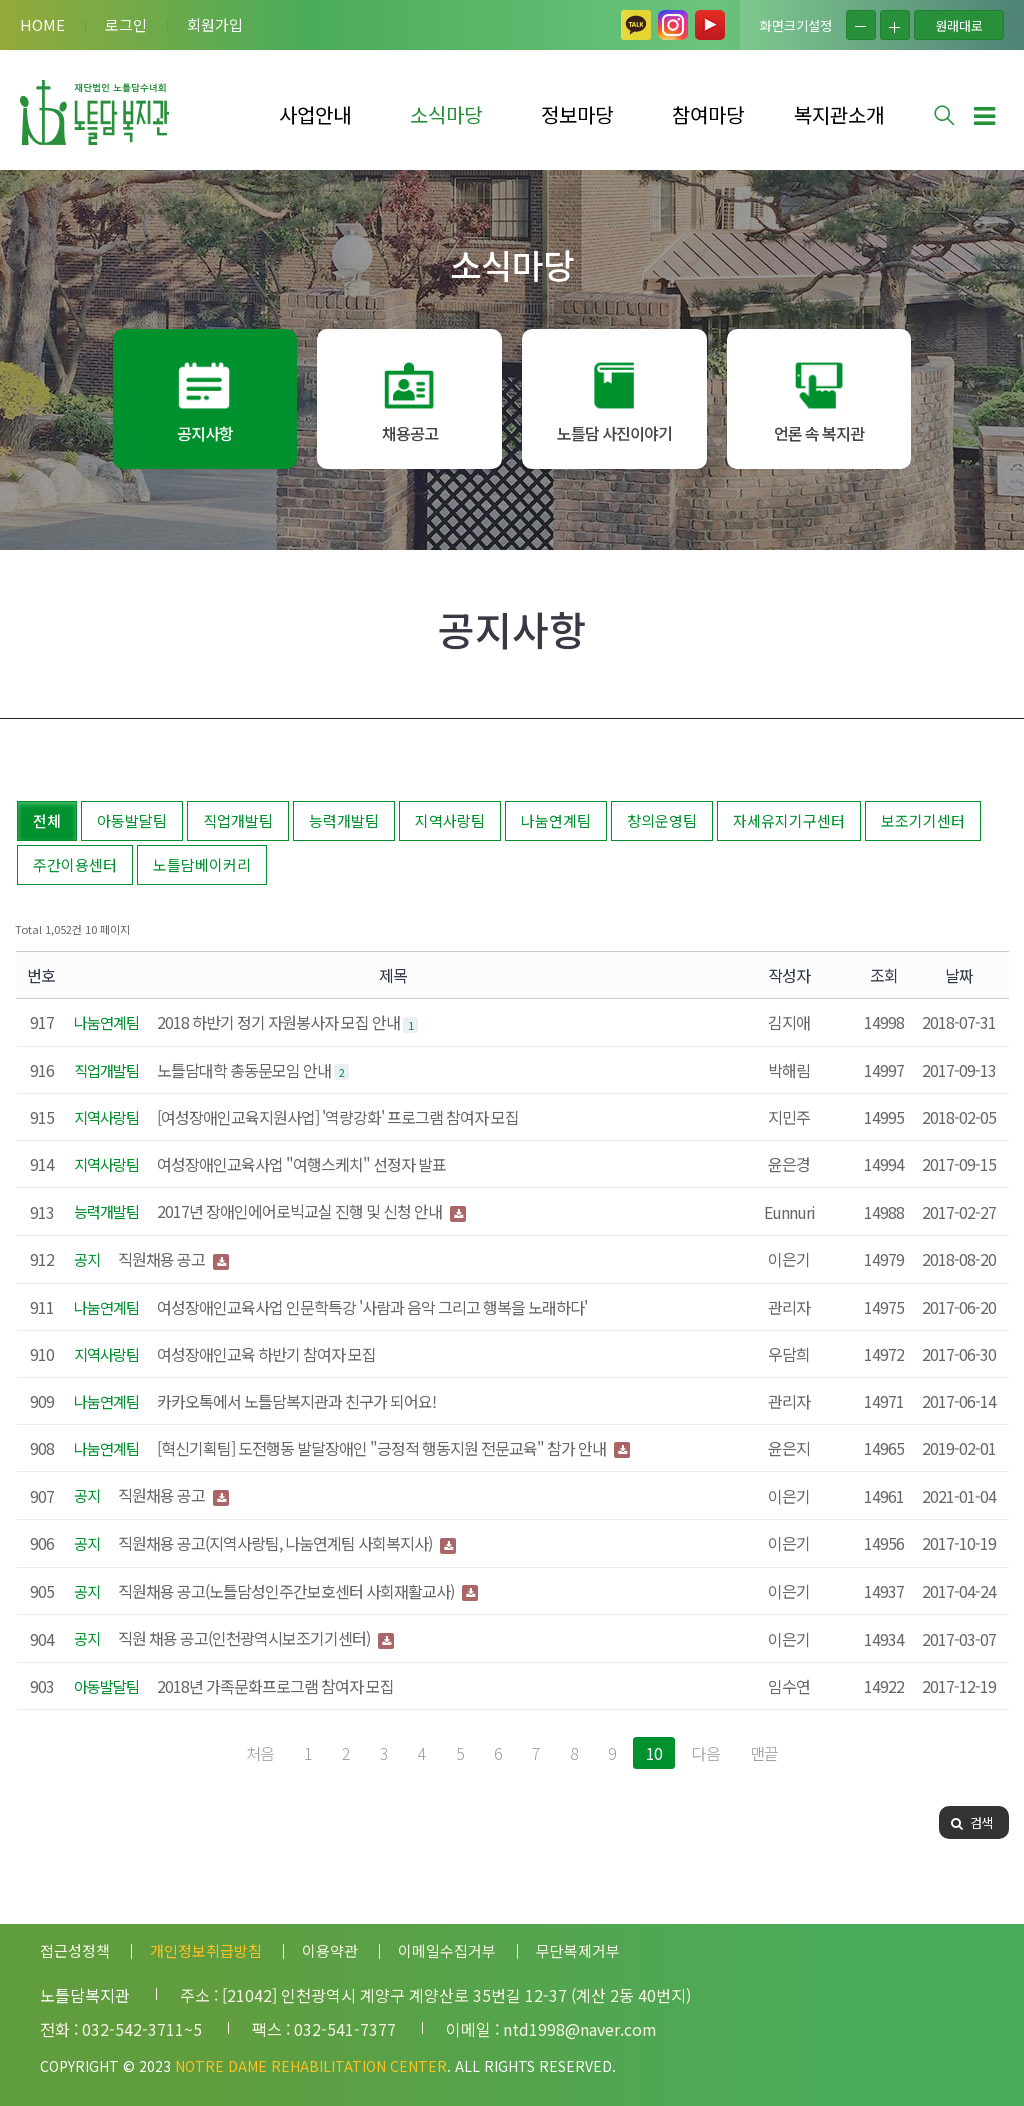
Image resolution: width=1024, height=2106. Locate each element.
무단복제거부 (578, 1950)
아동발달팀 (132, 820)
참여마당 (708, 114)
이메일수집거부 (447, 1950)
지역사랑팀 (450, 820)
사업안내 (315, 114)
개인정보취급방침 (206, 1950)
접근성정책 (75, 1950)
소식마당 (446, 114)
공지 (87, 1259)
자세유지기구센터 (789, 820)
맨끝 (764, 1753)
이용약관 (330, 1950)
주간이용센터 (75, 864)
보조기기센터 (923, 820)
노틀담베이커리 (202, 864)
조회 (884, 975)
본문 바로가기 (0, 0)
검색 (971, 1822)
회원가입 (215, 24)
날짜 (959, 975)
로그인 (126, 24)
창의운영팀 (662, 820)
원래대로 (959, 25)
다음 (706, 1753)
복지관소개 (839, 114)
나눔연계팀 (556, 820)
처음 (260, 1753)
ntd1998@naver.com (580, 2029)
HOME (42, 24)
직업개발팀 (238, 820)
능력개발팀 (344, 820)
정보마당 (577, 114)
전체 (47, 820)
